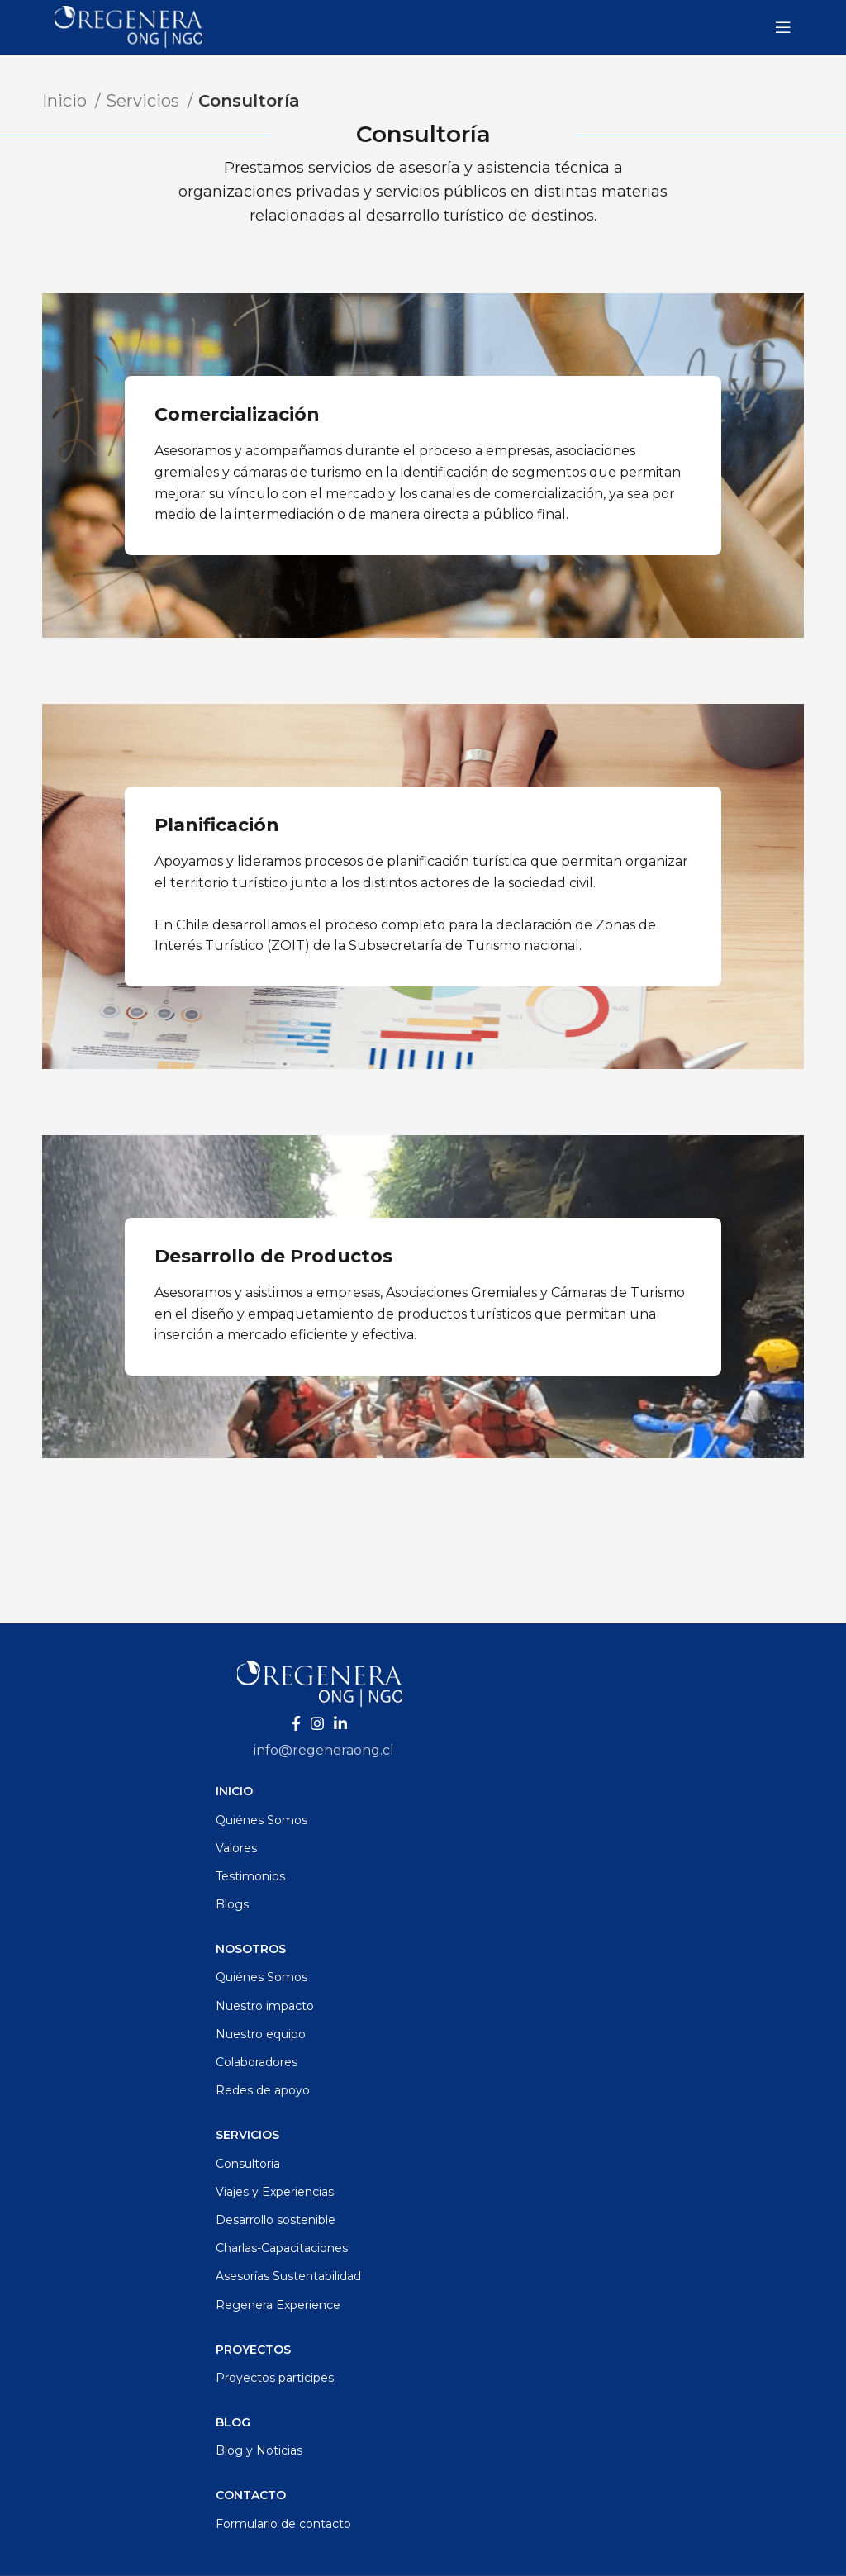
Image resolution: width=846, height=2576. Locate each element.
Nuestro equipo (261, 2034)
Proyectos (253, 2349)
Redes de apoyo (263, 2090)
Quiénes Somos (261, 1820)
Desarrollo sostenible (275, 2219)
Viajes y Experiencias (275, 2191)
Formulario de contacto (283, 2524)
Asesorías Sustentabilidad (288, 2276)
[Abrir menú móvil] (783, 27)
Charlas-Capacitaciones (282, 2248)
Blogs (232, 1904)
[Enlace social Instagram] (317, 1723)
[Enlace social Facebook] (296, 1723)
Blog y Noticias (259, 2450)
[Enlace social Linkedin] (340, 1723)
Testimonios (250, 1876)
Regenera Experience (278, 2305)
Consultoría (248, 2163)
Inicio (66, 101)
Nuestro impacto (265, 2006)
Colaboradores (256, 2062)
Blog (233, 2422)
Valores (236, 1848)
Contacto (251, 2495)
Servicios (144, 101)
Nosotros (251, 1949)
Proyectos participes (275, 2377)
